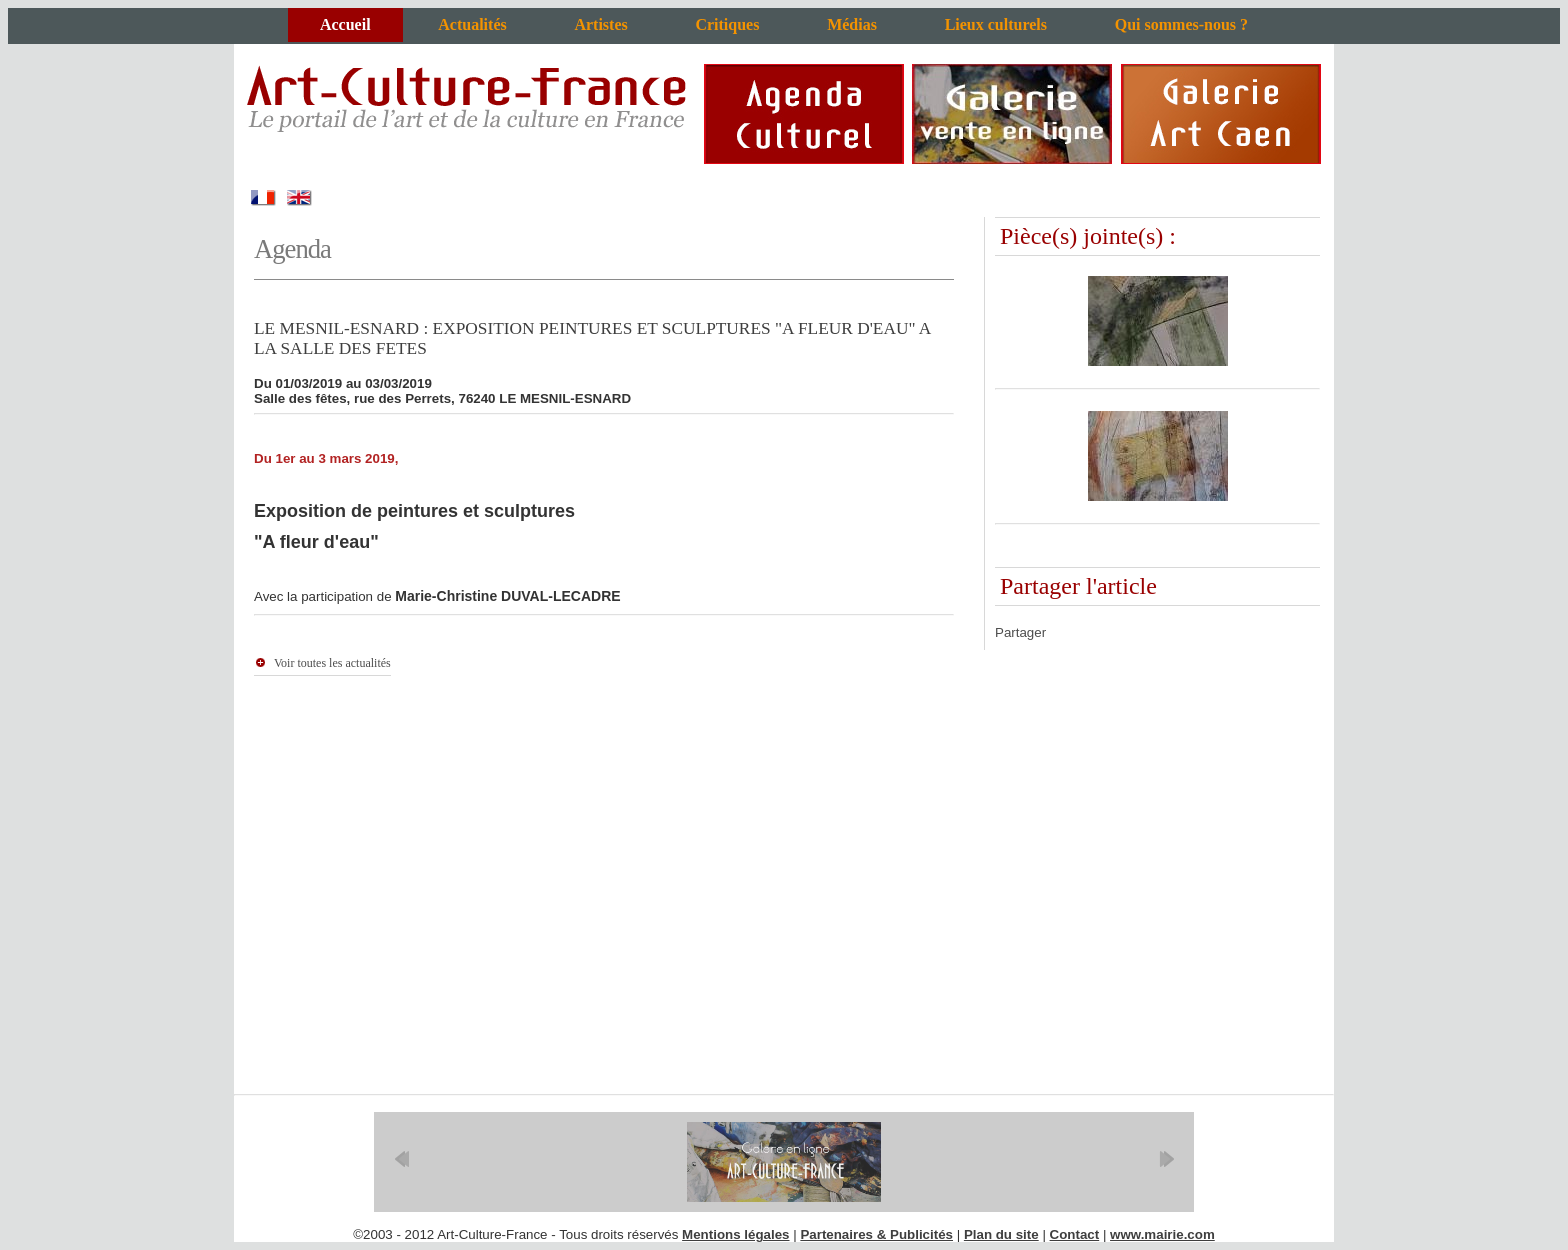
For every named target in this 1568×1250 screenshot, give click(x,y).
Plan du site (1001, 1234)
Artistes (600, 24)
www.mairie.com (1162, 1234)
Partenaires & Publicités (876, 1234)
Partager (1020, 632)
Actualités (472, 24)
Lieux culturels (996, 24)
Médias (852, 24)
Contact (1075, 1234)
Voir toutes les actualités (332, 663)
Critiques (727, 24)
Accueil (345, 24)
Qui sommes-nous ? (1181, 24)
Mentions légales (735, 1234)
